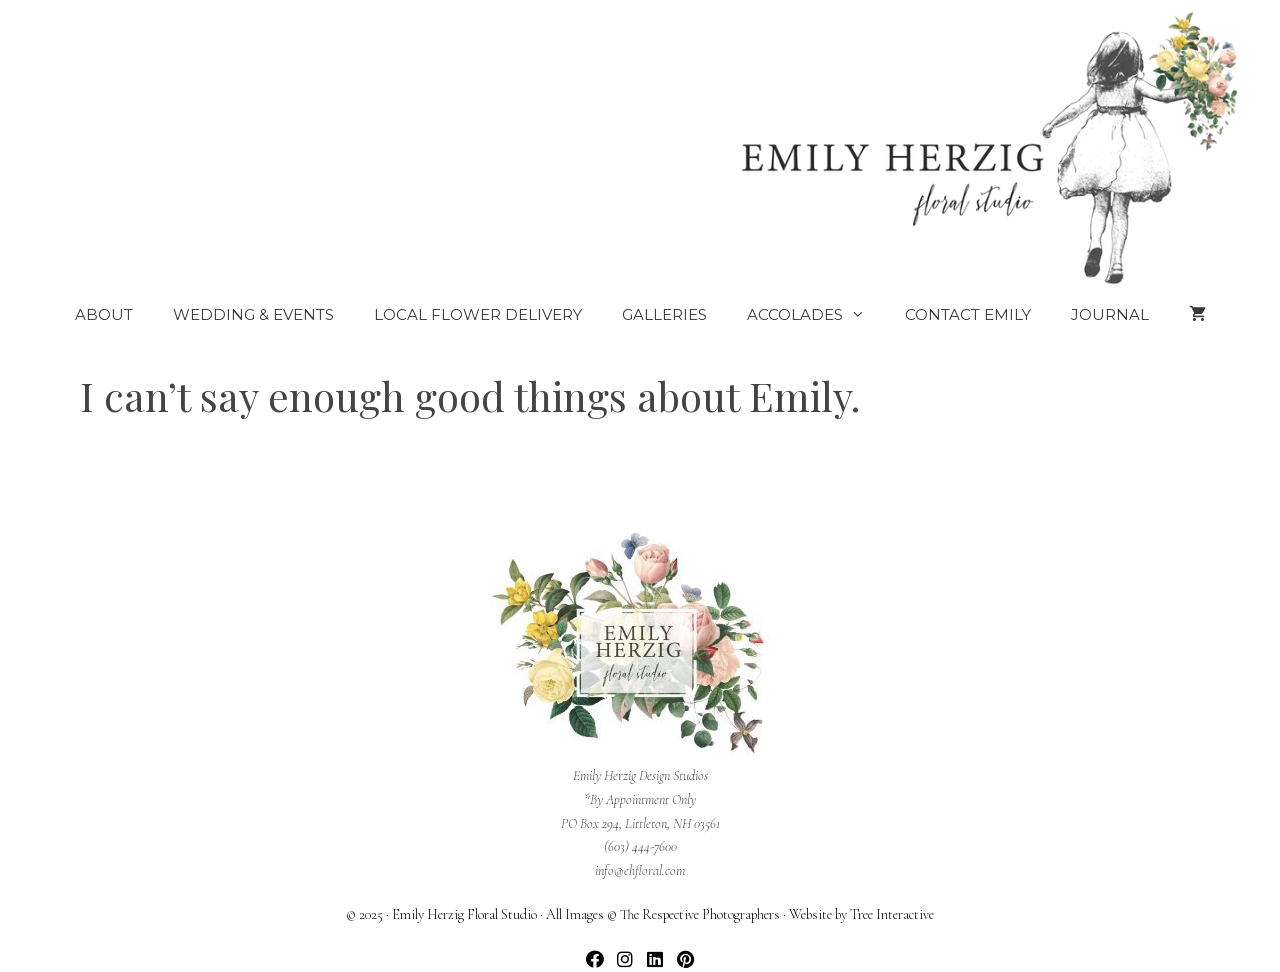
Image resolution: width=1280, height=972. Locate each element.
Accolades (816, 315)
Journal (1110, 314)
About (104, 314)
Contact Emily (968, 314)
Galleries (664, 314)
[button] (595, 959)
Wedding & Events (253, 314)
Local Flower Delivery (478, 314)
